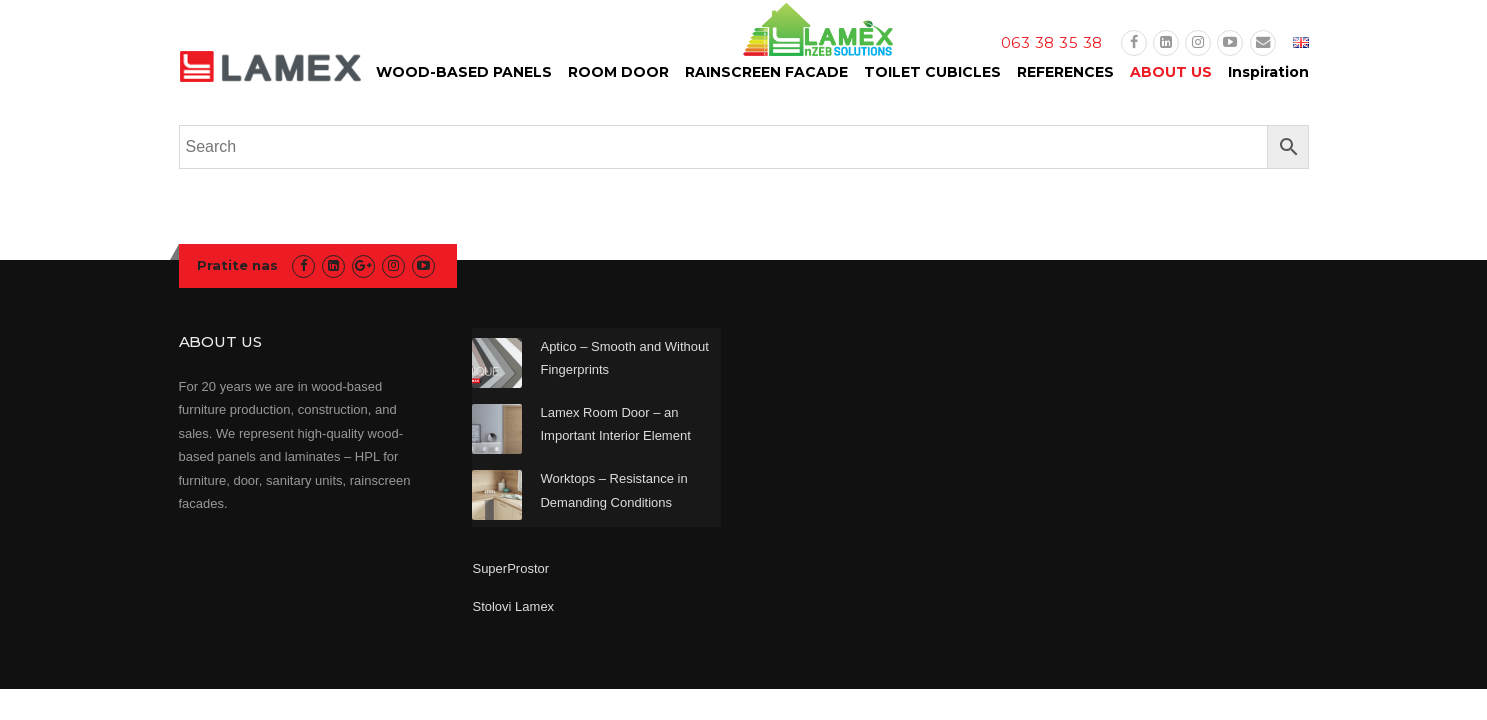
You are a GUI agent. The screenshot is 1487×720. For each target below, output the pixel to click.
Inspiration (1268, 72)
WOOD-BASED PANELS (464, 72)
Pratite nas (237, 265)
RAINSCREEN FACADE (766, 72)
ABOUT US (1171, 72)
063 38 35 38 (1052, 42)
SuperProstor (512, 568)
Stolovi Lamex (513, 606)
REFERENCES (1065, 72)
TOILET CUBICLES (932, 72)
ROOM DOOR (618, 72)
